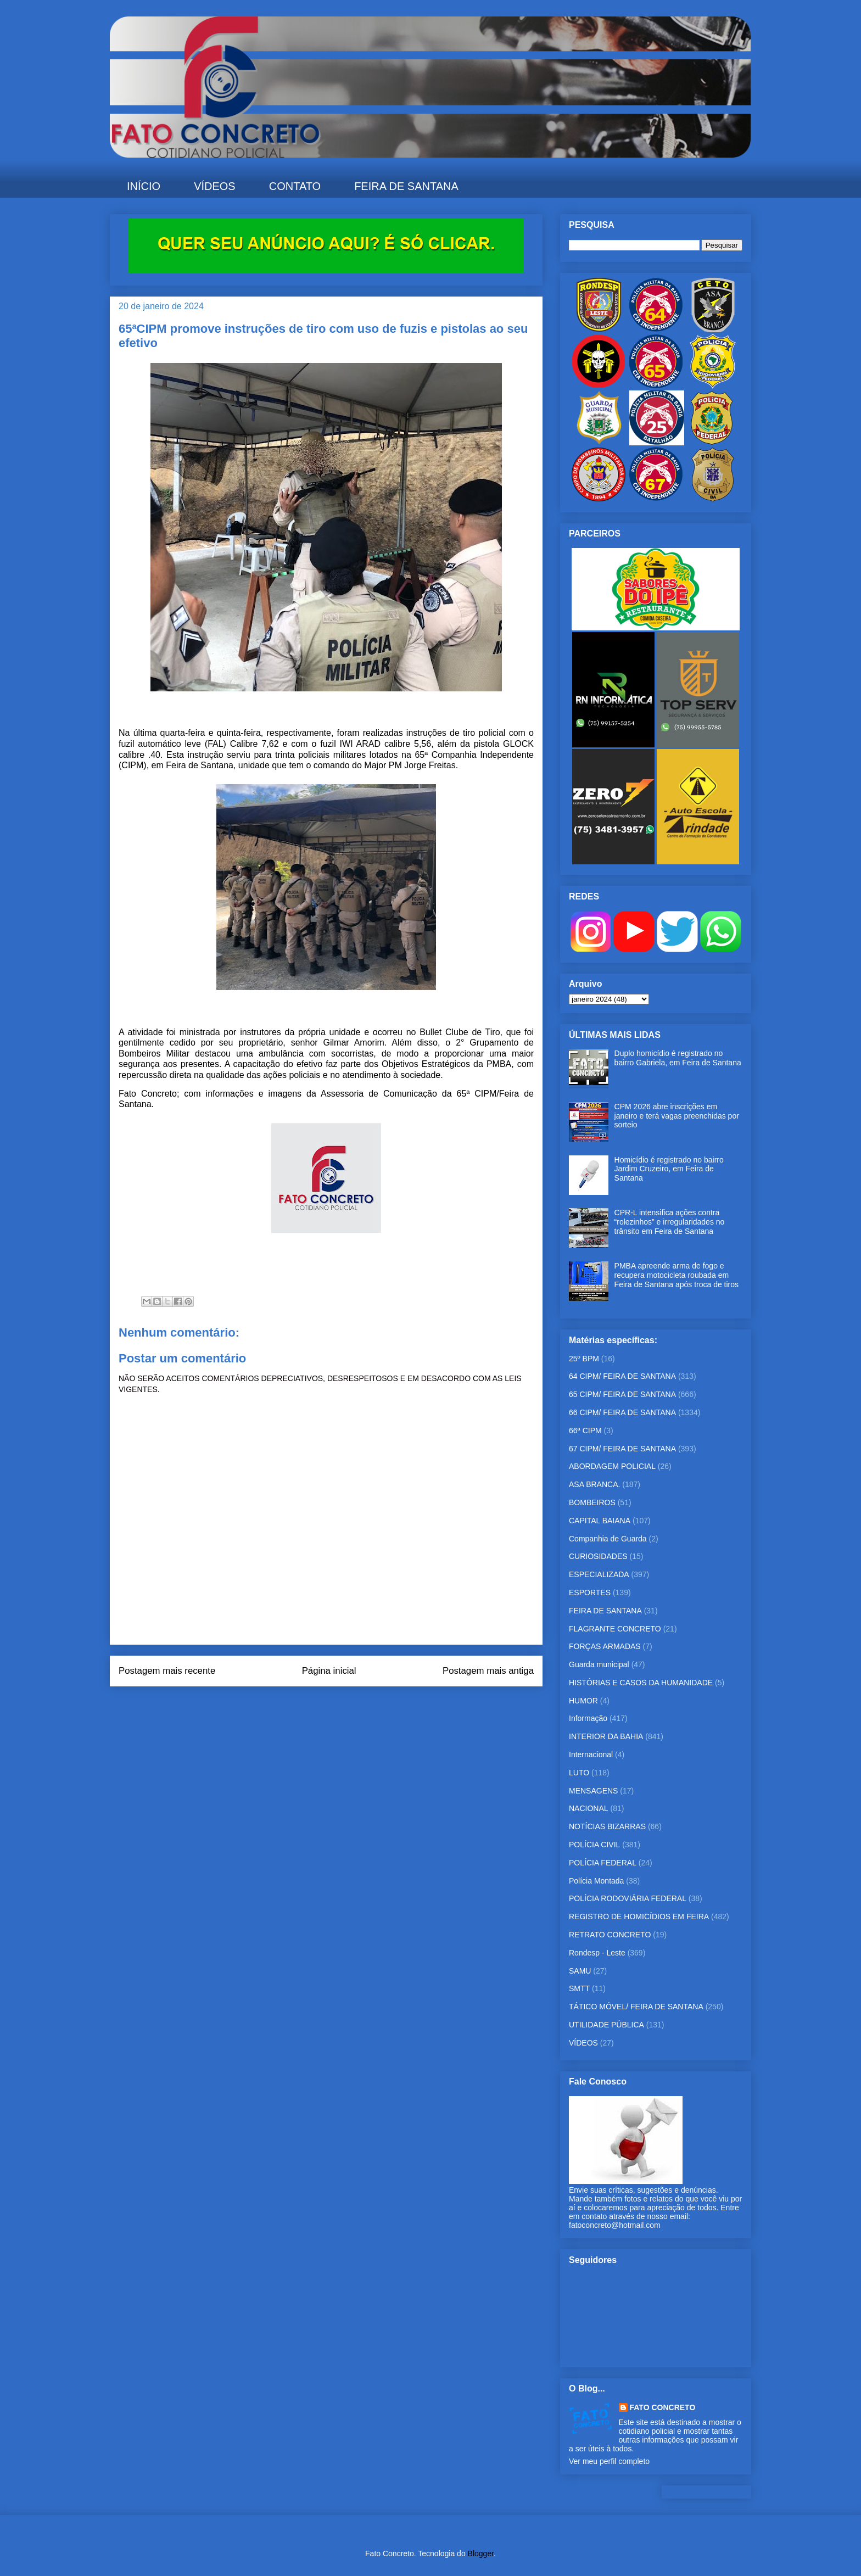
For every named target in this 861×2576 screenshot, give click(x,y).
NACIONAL (588, 1808)
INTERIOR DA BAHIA (606, 1736)
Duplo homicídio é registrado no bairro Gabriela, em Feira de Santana (677, 1058)
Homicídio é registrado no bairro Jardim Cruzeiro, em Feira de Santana (669, 1169)
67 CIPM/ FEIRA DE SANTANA (622, 1448)
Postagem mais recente (167, 1671)
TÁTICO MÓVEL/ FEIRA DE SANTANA (636, 2006)
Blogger (481, 2553)
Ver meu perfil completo (609, 2461)
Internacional (591, 1754)
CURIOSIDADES (598, 1556)
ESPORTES (590, 1592)
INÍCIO (143, 186)
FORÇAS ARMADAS (605, 1646)
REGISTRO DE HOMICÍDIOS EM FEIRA (639, 1916)
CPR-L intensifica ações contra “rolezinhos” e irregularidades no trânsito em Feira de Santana (669, 1222)
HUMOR (583, 1700)
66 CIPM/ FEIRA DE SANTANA (622, 1412)
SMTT (579, 1988)
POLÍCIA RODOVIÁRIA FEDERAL (627, 1898)
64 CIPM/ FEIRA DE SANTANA (622, 1376)
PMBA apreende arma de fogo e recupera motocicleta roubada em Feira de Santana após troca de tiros (676, 1275)
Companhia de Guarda (608, 1538)
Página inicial (329, 1671)
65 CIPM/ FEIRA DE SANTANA (622, 1394)
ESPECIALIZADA (599, 1574)
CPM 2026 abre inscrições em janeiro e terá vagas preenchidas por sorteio (676, 1116)
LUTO (579, 1772)
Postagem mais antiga (488, 1671)
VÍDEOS (215, 186)
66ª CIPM (585, 1430)
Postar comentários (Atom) (341, 1700)
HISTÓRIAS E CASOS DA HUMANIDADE (641, 1682)
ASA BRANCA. (594, 1484)
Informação (588, 1718)
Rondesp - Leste (597, 1952)
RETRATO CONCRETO (610, 1934)
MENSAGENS (593, 1790)
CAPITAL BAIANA (599, 1520)
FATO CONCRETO (663, 2407)
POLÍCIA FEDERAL (602, 1862)
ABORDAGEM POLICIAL (612, 1466)
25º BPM (584, 1358)
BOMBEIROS (592, 1502)
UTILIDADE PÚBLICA (606, 2024)
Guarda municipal (599, 1664)
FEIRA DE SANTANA (406, 186)
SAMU (580, 1970)
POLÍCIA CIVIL (594, 1844)
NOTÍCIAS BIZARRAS (607, 1826)
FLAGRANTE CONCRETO (615, 1628)
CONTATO (295, 186)
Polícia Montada (596, 1880)
